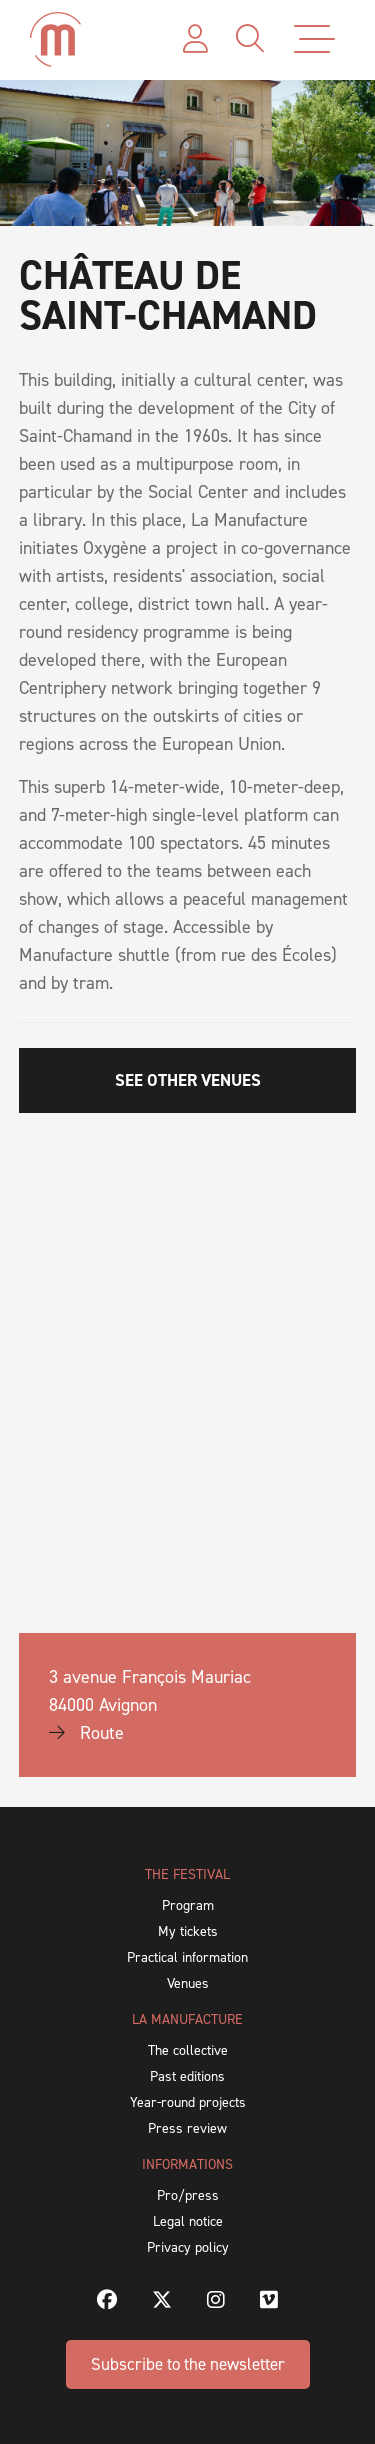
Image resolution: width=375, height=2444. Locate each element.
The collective (188, 2050)
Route (86, 1733)
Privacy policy (188, 2247)
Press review (187, 2128)
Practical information (187, 1957)
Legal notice (188, 2221)
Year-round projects (188, 2102)
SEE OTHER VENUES (188, 1080)
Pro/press (188, 2195)
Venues (188, 1983)
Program (188, 1905)
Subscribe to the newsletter (188, 2364)
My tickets (188, 1931)
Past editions (187, 2076)
